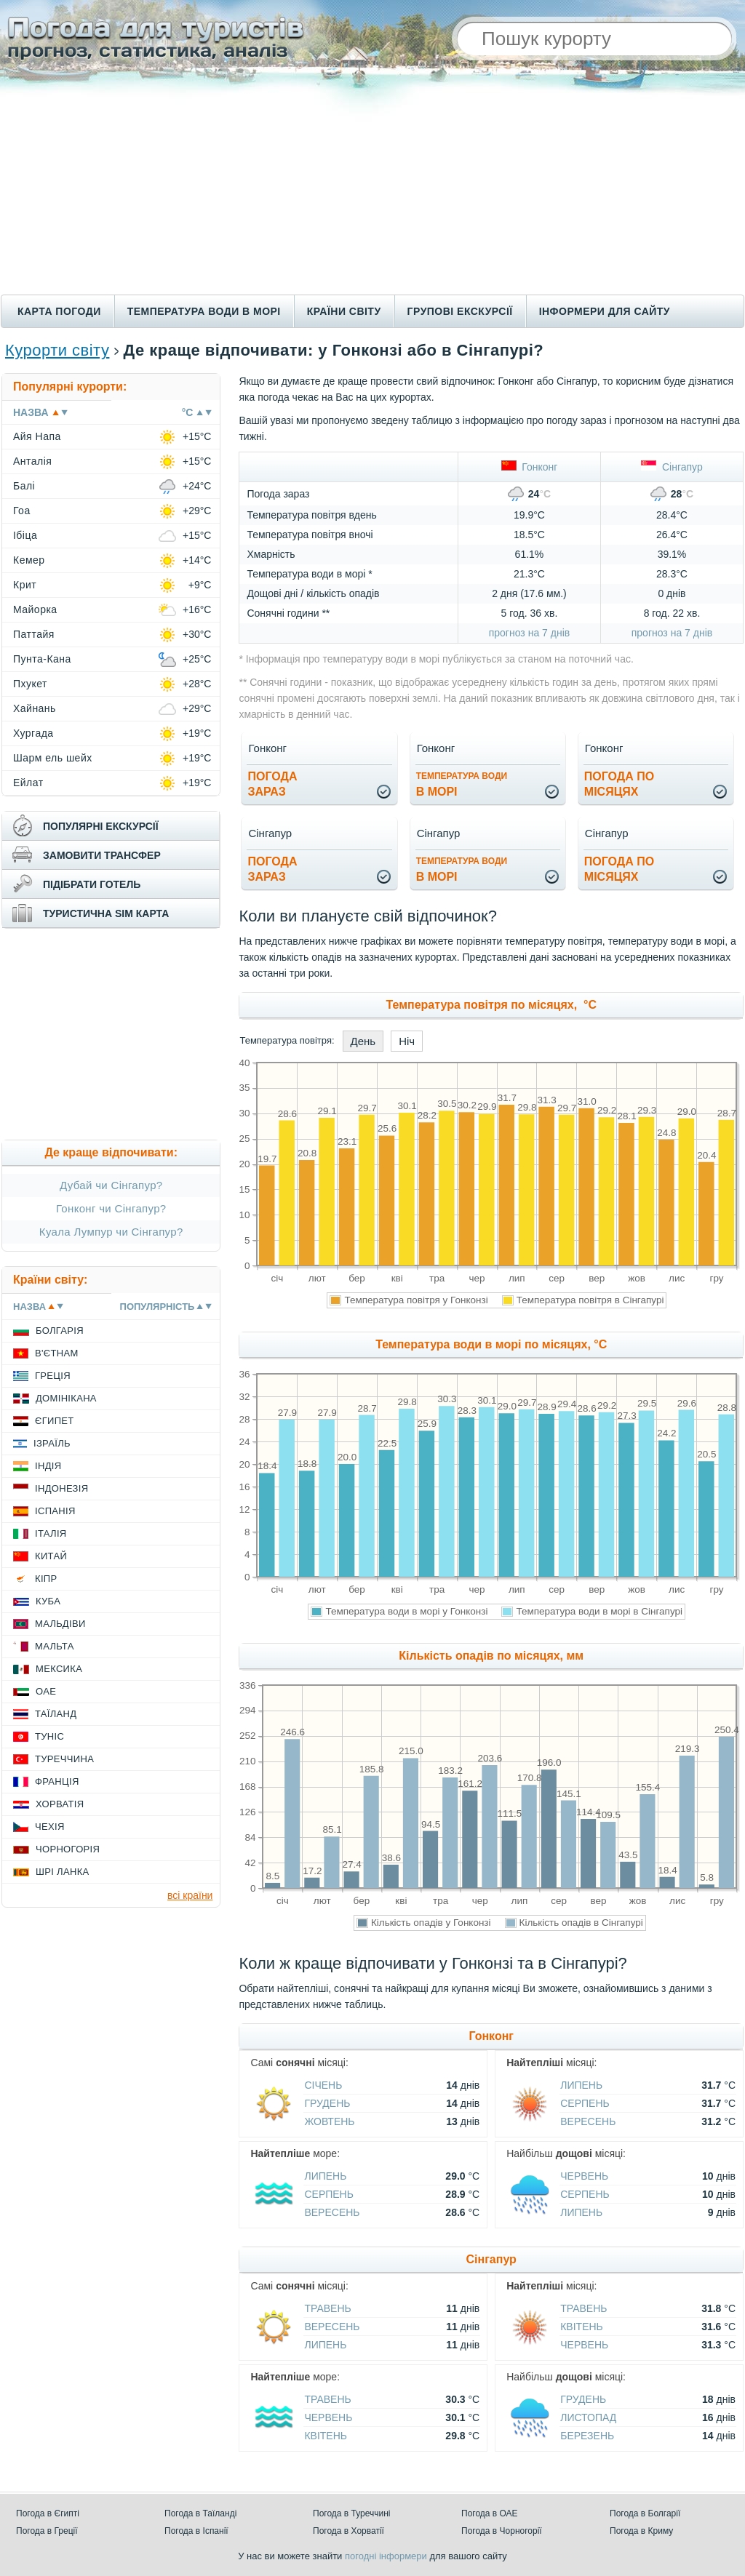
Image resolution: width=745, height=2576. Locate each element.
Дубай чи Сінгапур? (111, 1185)
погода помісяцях (619, 784)
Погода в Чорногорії (501, 2531)
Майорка (35, 609)
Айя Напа (37, 436)
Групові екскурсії (460, 311)
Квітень (581, 2326)
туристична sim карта (106, 913)
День (363, 1041)
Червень (584, 2176)
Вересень (587, 2121)
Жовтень (329, 2121)
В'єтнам (57, 1353)
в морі (461, 784)
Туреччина (64, 1758)
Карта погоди (59, 311)
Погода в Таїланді (200, 2513)
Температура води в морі (204, 311)
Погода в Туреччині (352, 2513)
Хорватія (60, 1804)
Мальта (54, 1646)
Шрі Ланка (62, 1871)
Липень (581, 2085)
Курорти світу (57, 350)
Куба (48, 1601)
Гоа (22, 510)
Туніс (49, 1736)
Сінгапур (672, 467)
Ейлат (28, 782)
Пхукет (30, 683)
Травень (327, 2308)
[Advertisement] (372, 185)
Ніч (407, 1041)
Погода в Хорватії (348, 2531)
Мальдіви (60, 1623)
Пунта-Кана (42, 659)
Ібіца (25, 535)
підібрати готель (91, 884)
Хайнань (34, 708)
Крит (24, 585)
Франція (57, 1781)
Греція (53, 1375)
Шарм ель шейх (52, 758)
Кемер (29, 560)
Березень (587, 2435)
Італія (51, 1533)
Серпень (584, 2103)
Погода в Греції (47, 2531)
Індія (48, 1465)
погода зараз (272, 784)
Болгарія (60, 1330)
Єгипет (54, 1420)
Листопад (588, 2417)
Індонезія (61, 1488)
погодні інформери (386, 2556)
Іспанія (55, 1510)
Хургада (33, 733)
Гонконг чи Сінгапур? (111, 1208)
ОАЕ (46, 1691)
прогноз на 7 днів (529, 633)
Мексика (59, 1668)
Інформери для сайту (604, 311)
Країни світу (344, 311)
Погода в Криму (641, 2531)
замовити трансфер (102, 855)
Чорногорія (68, 1849)
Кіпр (46, 1578)
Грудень (327, 2103)
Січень (323, 2085)
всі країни (189, 1895)
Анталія (32, 461)
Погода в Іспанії (196, 2531)
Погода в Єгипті (47, 2513)
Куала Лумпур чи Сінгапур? (111, 1231)
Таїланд (55, 1713)
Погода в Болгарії (645, 2513)
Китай (51, 1556)
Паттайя (34, 634)
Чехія (50, 1826)
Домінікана (66, 1398)
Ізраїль (52, 1443)
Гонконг (529, 467)
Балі (24, 486)
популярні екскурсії (101, 826)
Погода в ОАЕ (489, 2513)
